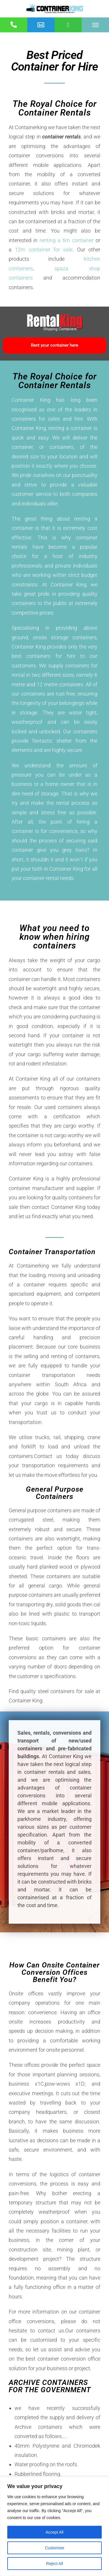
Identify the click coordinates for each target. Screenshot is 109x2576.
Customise (54, 2548)
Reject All (54, 2563)
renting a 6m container (67, 240)
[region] (54, 2526)
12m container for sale (43, 249)
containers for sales (36, 419)
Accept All (54, 2532)
